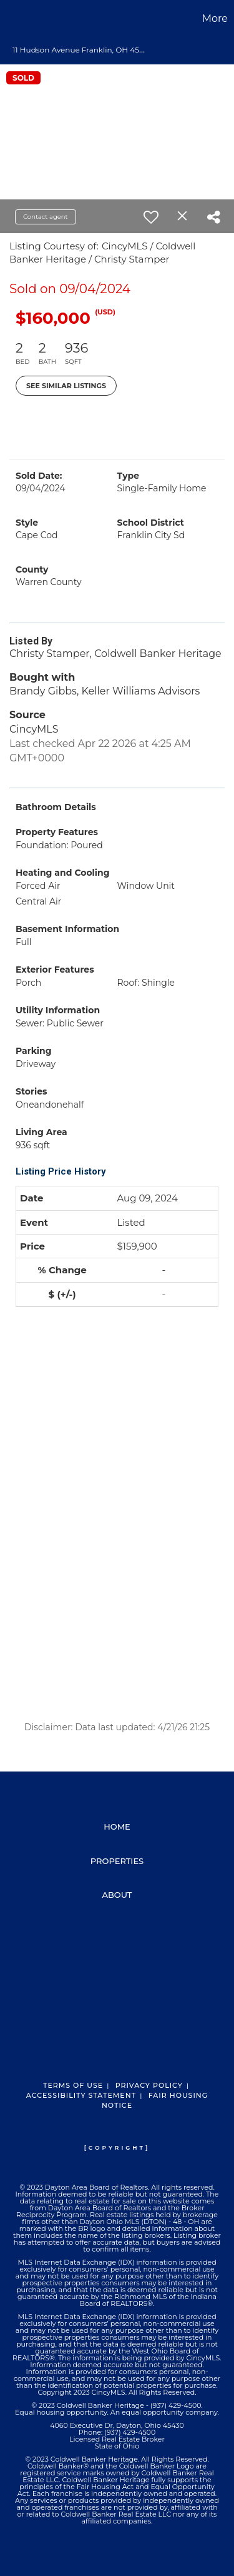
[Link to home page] (11, 19)
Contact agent (45, 217)
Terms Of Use (73, 2085)
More (215, 18)
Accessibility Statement (81, 2095)
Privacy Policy (149, 2085)
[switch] (151, 216)
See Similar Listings (66, 385)
